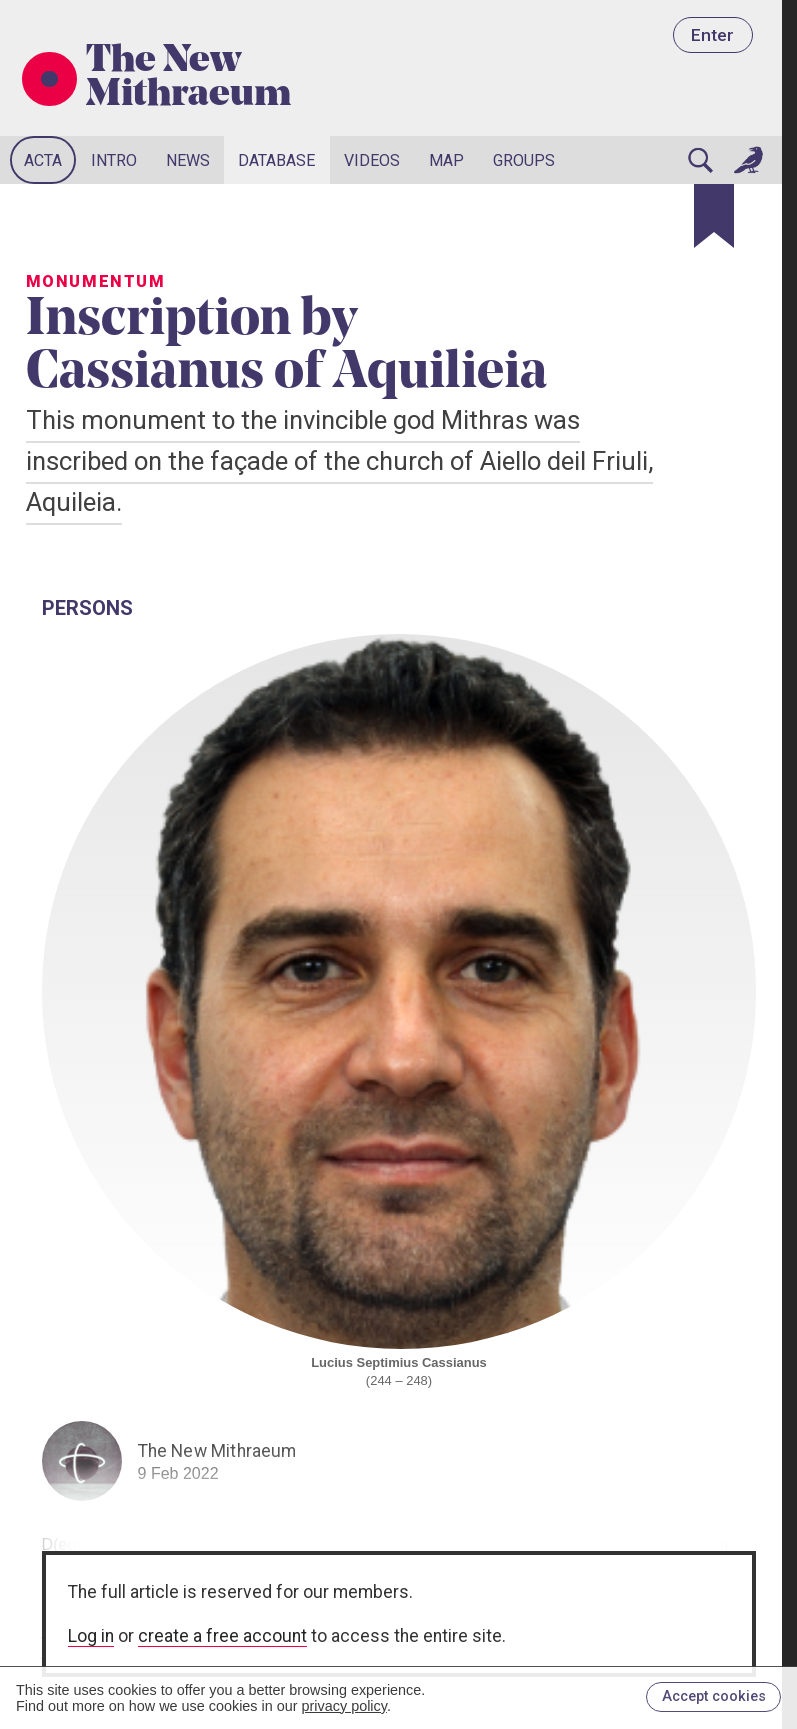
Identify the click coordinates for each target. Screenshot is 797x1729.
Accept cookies (714, 1696)
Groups (524, 160)
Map (446, 160)
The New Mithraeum (188, 79)
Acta (43, 160)
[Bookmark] (714, 216)
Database (276, 160)
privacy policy (344, 1706)
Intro (114, 160)
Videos (372, 160)
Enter (712, 35)
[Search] (700, 160)
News (188, 160)
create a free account (222, 1636)
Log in (91, 1636)
